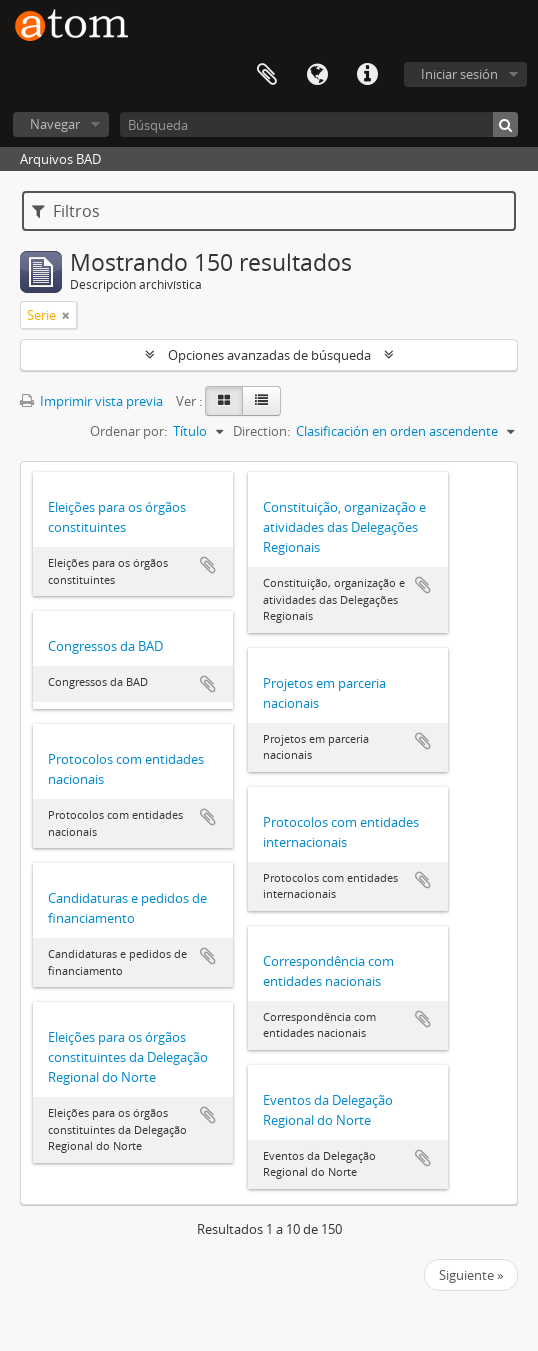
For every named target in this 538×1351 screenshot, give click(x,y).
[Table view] (261, 401)
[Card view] (224, 401)
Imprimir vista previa (91, 401)
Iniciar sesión (459, 74)
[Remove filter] (66, 315)
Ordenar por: (128, 431)
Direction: (261, 431)
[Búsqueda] (319, 124)
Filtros (66, 211)
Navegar (55, 124)
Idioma (317, 75)
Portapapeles (267, 75)
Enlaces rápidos (367, 75)
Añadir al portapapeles (208, 565)
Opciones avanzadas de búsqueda (269, 355)
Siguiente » (471, 1275)
